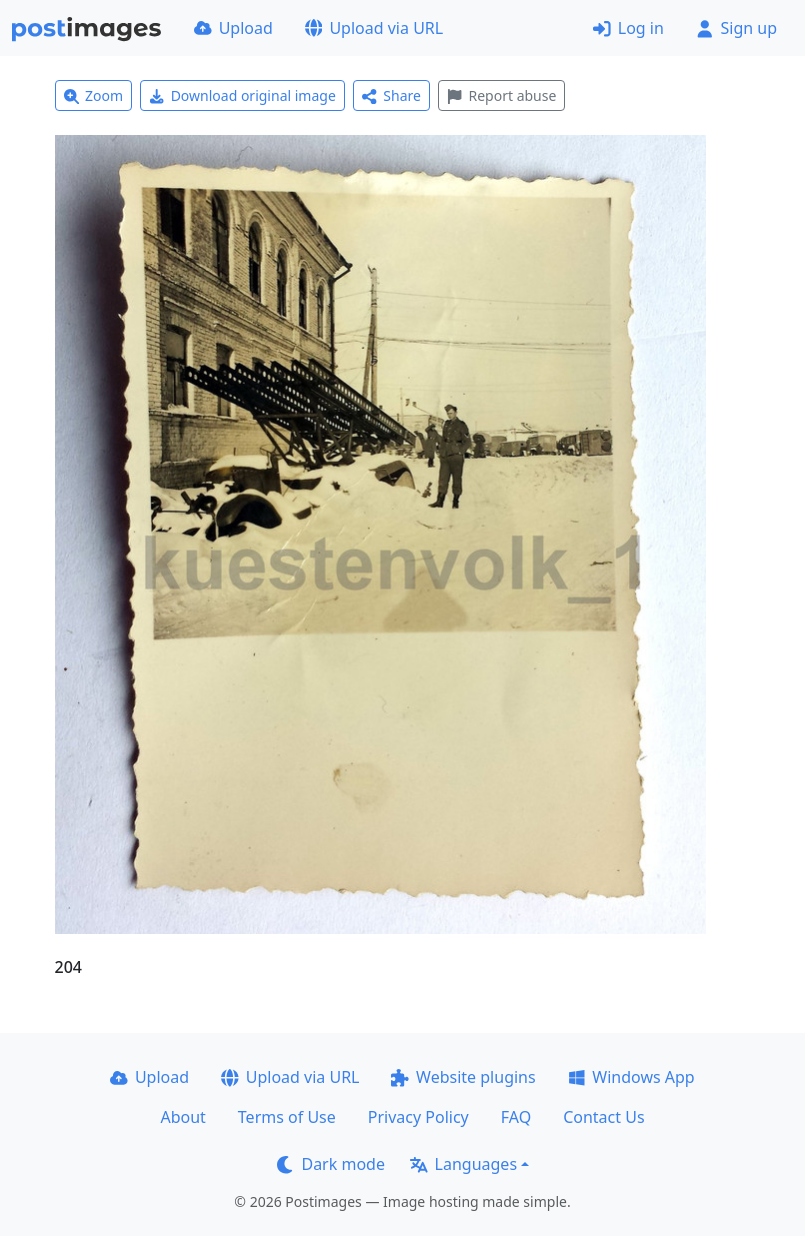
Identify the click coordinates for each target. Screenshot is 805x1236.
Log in (628, 28)
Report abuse (501, 95)
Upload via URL (374, 28)
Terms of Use (287, 1117)
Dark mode (331, 1164)
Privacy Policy (418, 1117)
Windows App (631, 1077)
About (182, 1117)
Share (391, 95)
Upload (233, 28)
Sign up (736, 28)
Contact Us (603, 1117)
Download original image (242, 95)
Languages (463, 1164)
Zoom (94, 95)
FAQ (516, 1117)
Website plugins (463, 1077)
